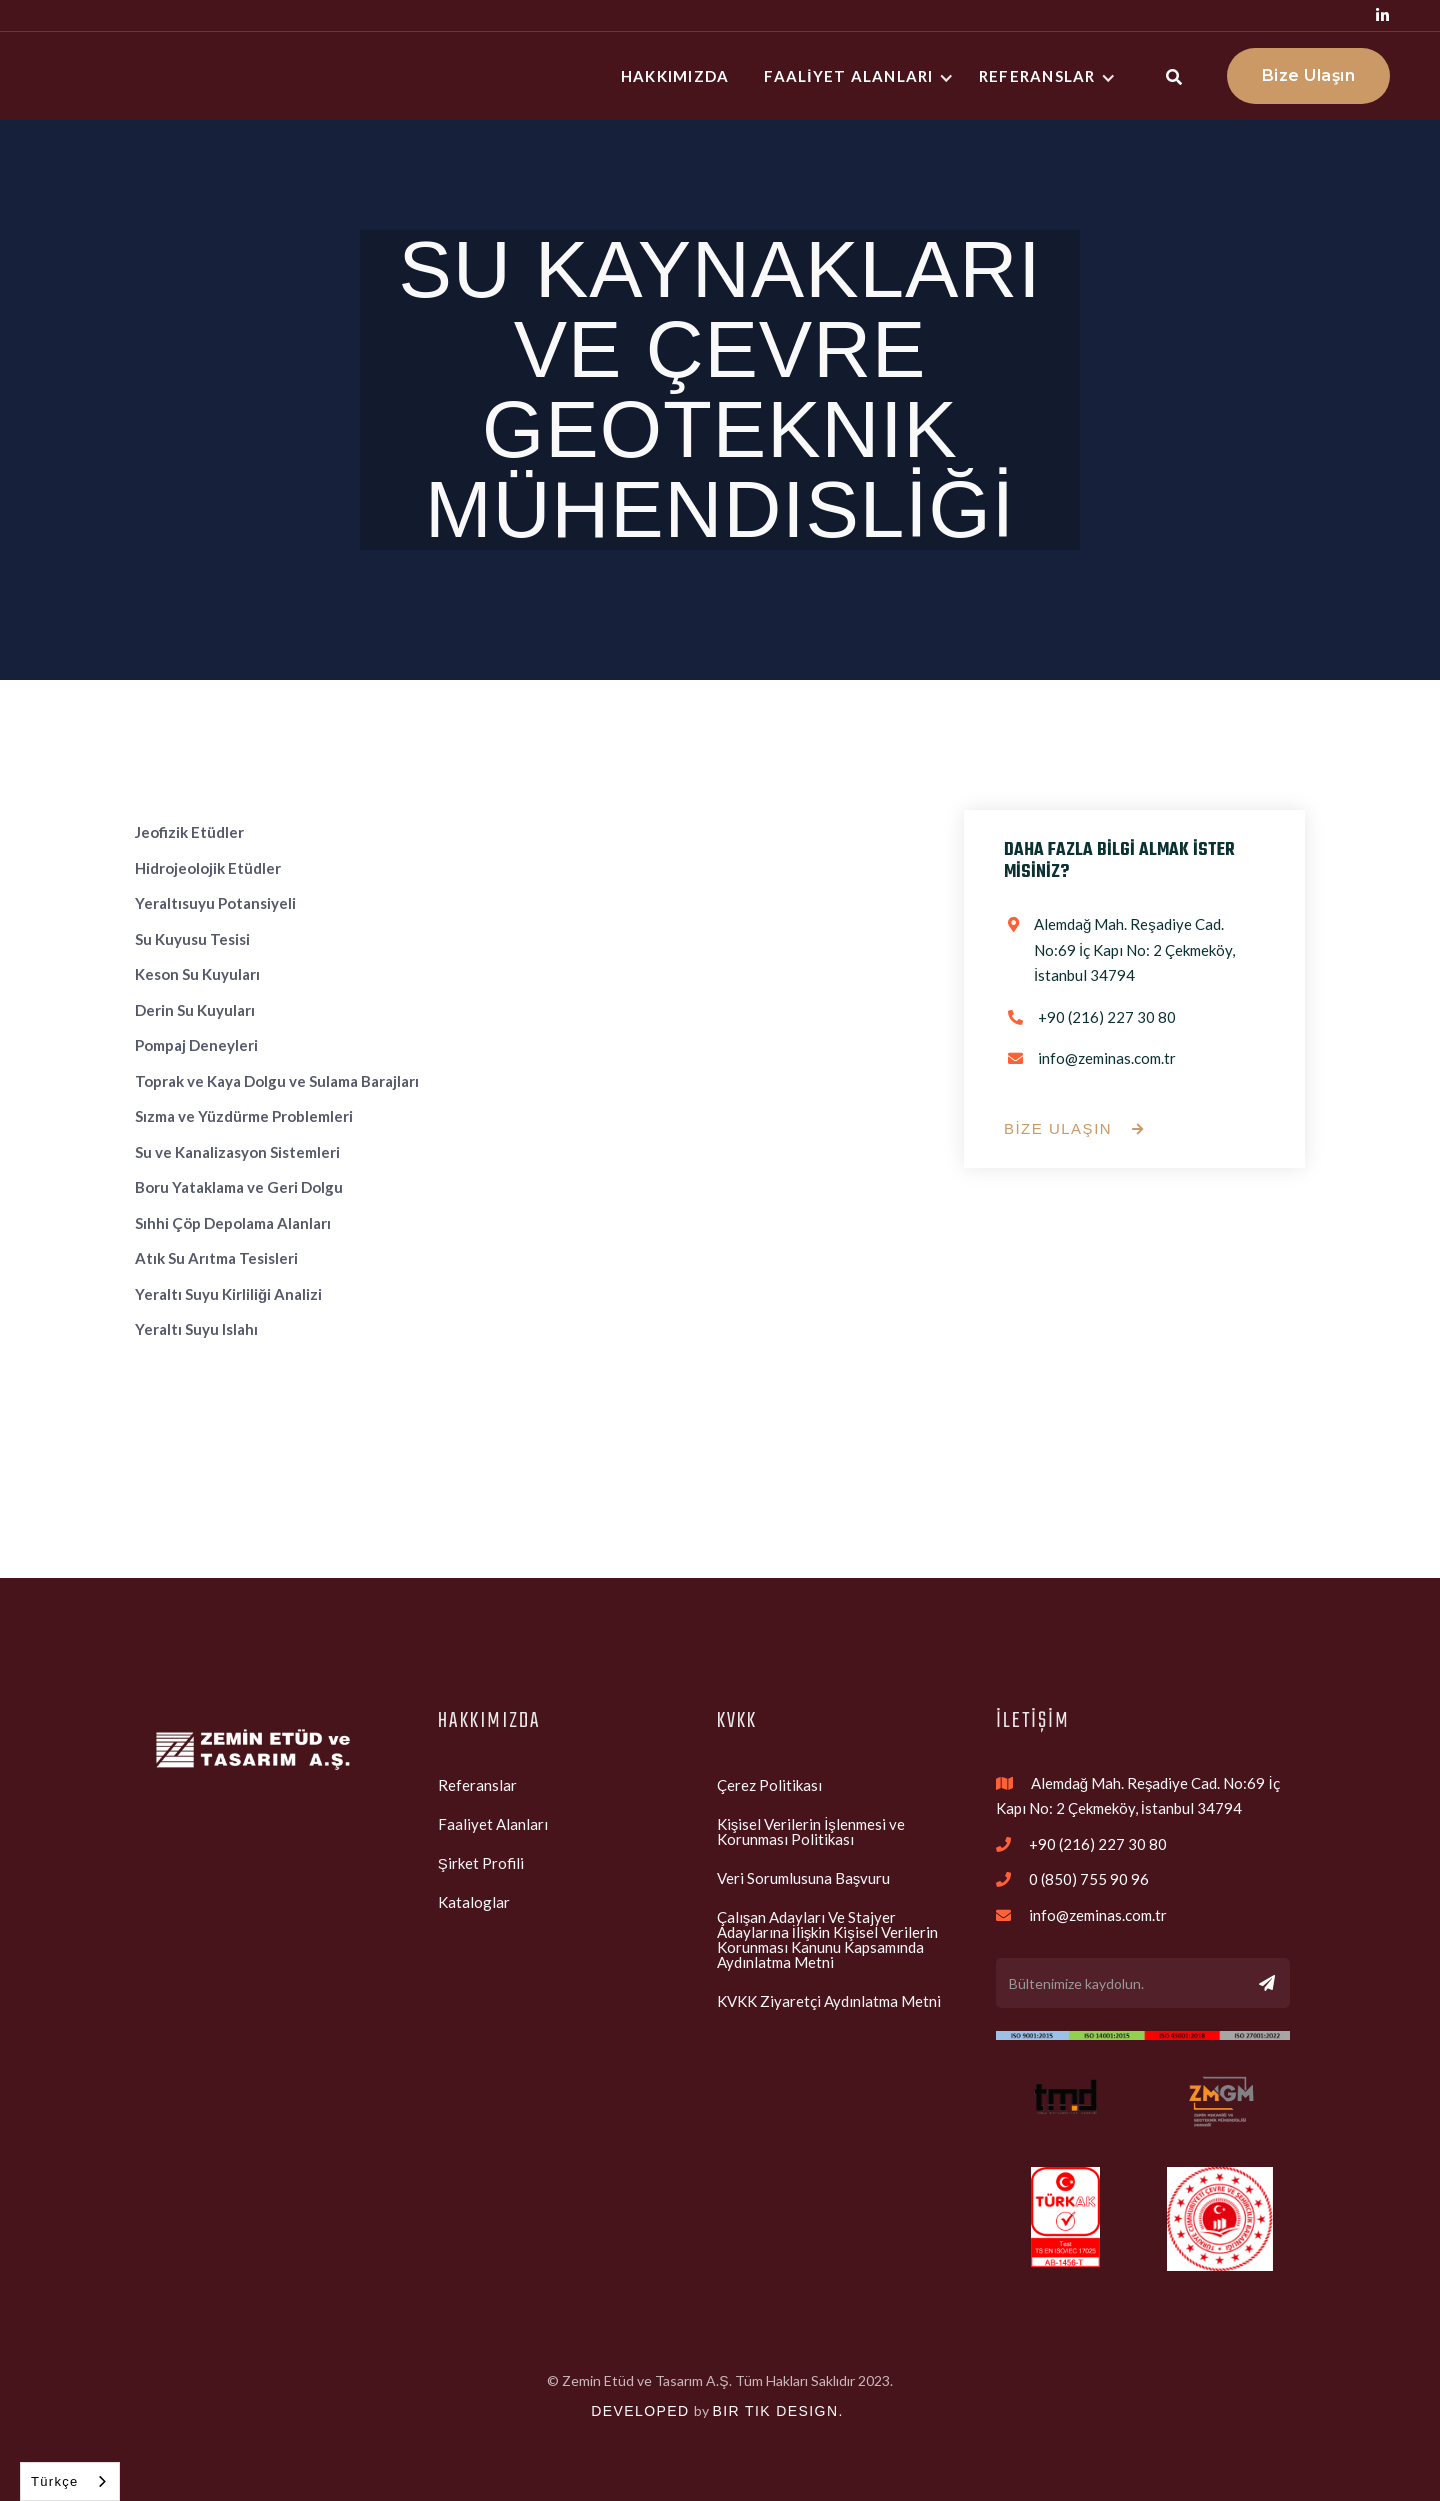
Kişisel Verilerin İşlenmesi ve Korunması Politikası (811, 1831)
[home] (150, 76)
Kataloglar (474, 1902)
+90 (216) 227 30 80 (1107, 1017)
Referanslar (477, 1785)
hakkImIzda (675, 76)
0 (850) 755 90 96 (1089, 1879)
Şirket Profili (481, 1863)
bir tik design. (777, 2411)
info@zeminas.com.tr (1107, 1058)
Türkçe (55, 2481)
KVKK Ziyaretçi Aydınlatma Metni (829, 2001)
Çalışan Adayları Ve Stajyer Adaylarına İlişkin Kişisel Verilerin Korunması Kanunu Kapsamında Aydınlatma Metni (827, 1939)
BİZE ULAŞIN (1074, 1129)
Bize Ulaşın (1309, 75)
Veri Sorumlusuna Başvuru (804, 1878)
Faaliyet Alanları (493, 1824)
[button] (861, 76)
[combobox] (70, 2481)
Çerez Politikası (769, 1785)
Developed (640, 2411)
